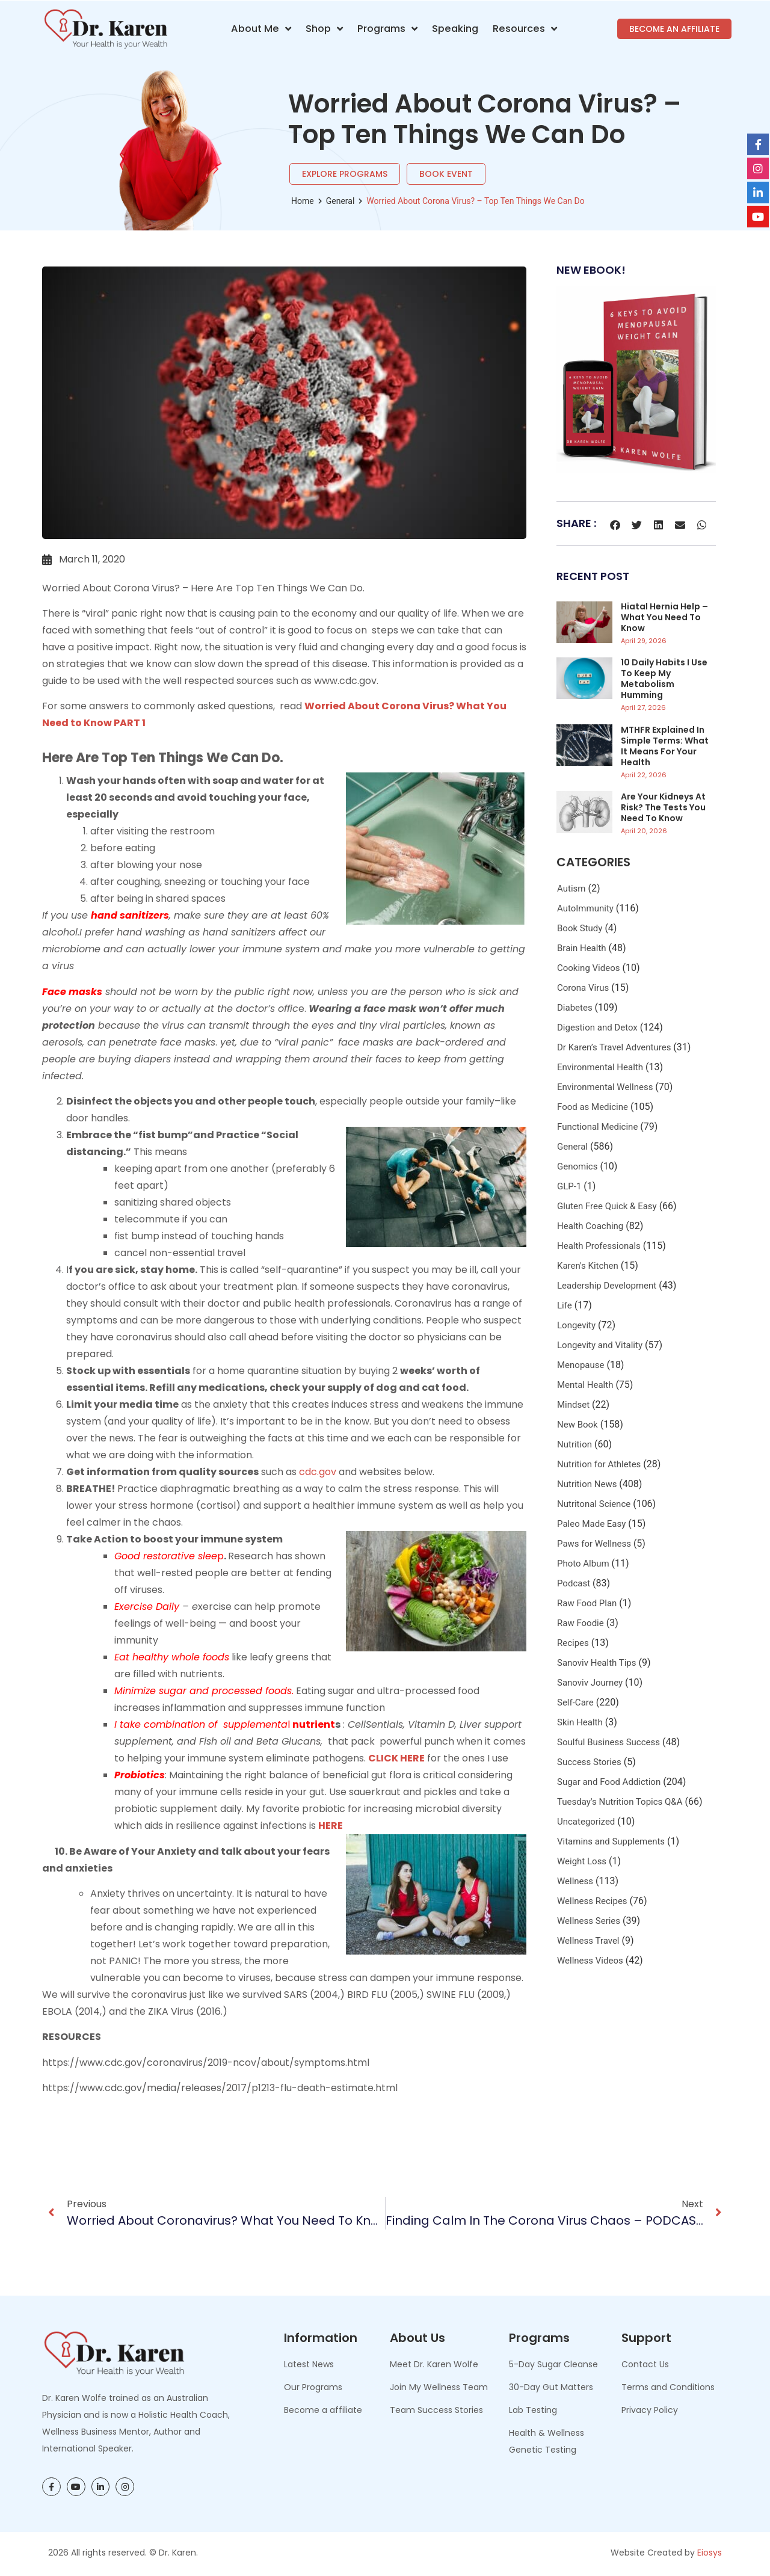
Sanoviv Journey (590, 1682)
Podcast (573, 1583)
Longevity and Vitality (599, 1345)
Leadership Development (606, 1285)
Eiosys (709, 2553)
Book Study (579, 928)
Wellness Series (588, 1920)
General (340, 201)
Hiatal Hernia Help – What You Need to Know (664, 617)
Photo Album (583, 1563)
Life (564, 1305)
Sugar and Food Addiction (609, 1781)
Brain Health (581, 948)
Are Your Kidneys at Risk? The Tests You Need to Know (663, 807)
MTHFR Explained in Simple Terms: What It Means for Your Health (665, 746)
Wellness (575, 1881)
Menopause (580, 1365)
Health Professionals (599, 1245)
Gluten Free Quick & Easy (607, 1206)
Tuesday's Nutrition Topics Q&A (619, 1801)
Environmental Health (600, 1067)
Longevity (576, 1325)
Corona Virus (583, 987)
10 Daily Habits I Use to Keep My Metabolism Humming (664, 678)
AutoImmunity (585, 908)
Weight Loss (581, 1861)
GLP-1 (569, 1186)
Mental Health (585, 1384)
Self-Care (575, 1702)
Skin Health (580, 1722)
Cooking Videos (588, 968)
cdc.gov (317, 1472)
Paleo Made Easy (591, 1523)
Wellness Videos (590, 1960)
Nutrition (574, 1444)
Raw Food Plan (587, 1603)
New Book (577, 1424)
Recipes (573, 1643)
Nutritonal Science (593, 1504)
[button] (615, 524)
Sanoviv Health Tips (596, 1662)
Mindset (573, 1404)
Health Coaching (590, 1226)
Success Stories (589, 1762)
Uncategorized (586, 1821)
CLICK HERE (396, 1758)
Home (302, 201)
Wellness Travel (588, 1940)
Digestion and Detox (597, 1027)
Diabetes (575, 1007)
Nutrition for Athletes (599, 1464)
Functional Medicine (597, 1126)
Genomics (577, 1166)
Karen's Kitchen (587, 1265)
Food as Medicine (592, 1107)
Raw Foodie (580, 1623)
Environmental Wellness (605, 1087)
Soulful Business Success (608, 1742)
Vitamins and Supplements (611, 1841)
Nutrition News (587, 1484)
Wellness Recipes (592, 1901)
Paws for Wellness (594, 1543)
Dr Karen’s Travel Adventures (614, 1047)
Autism (571, 888)
